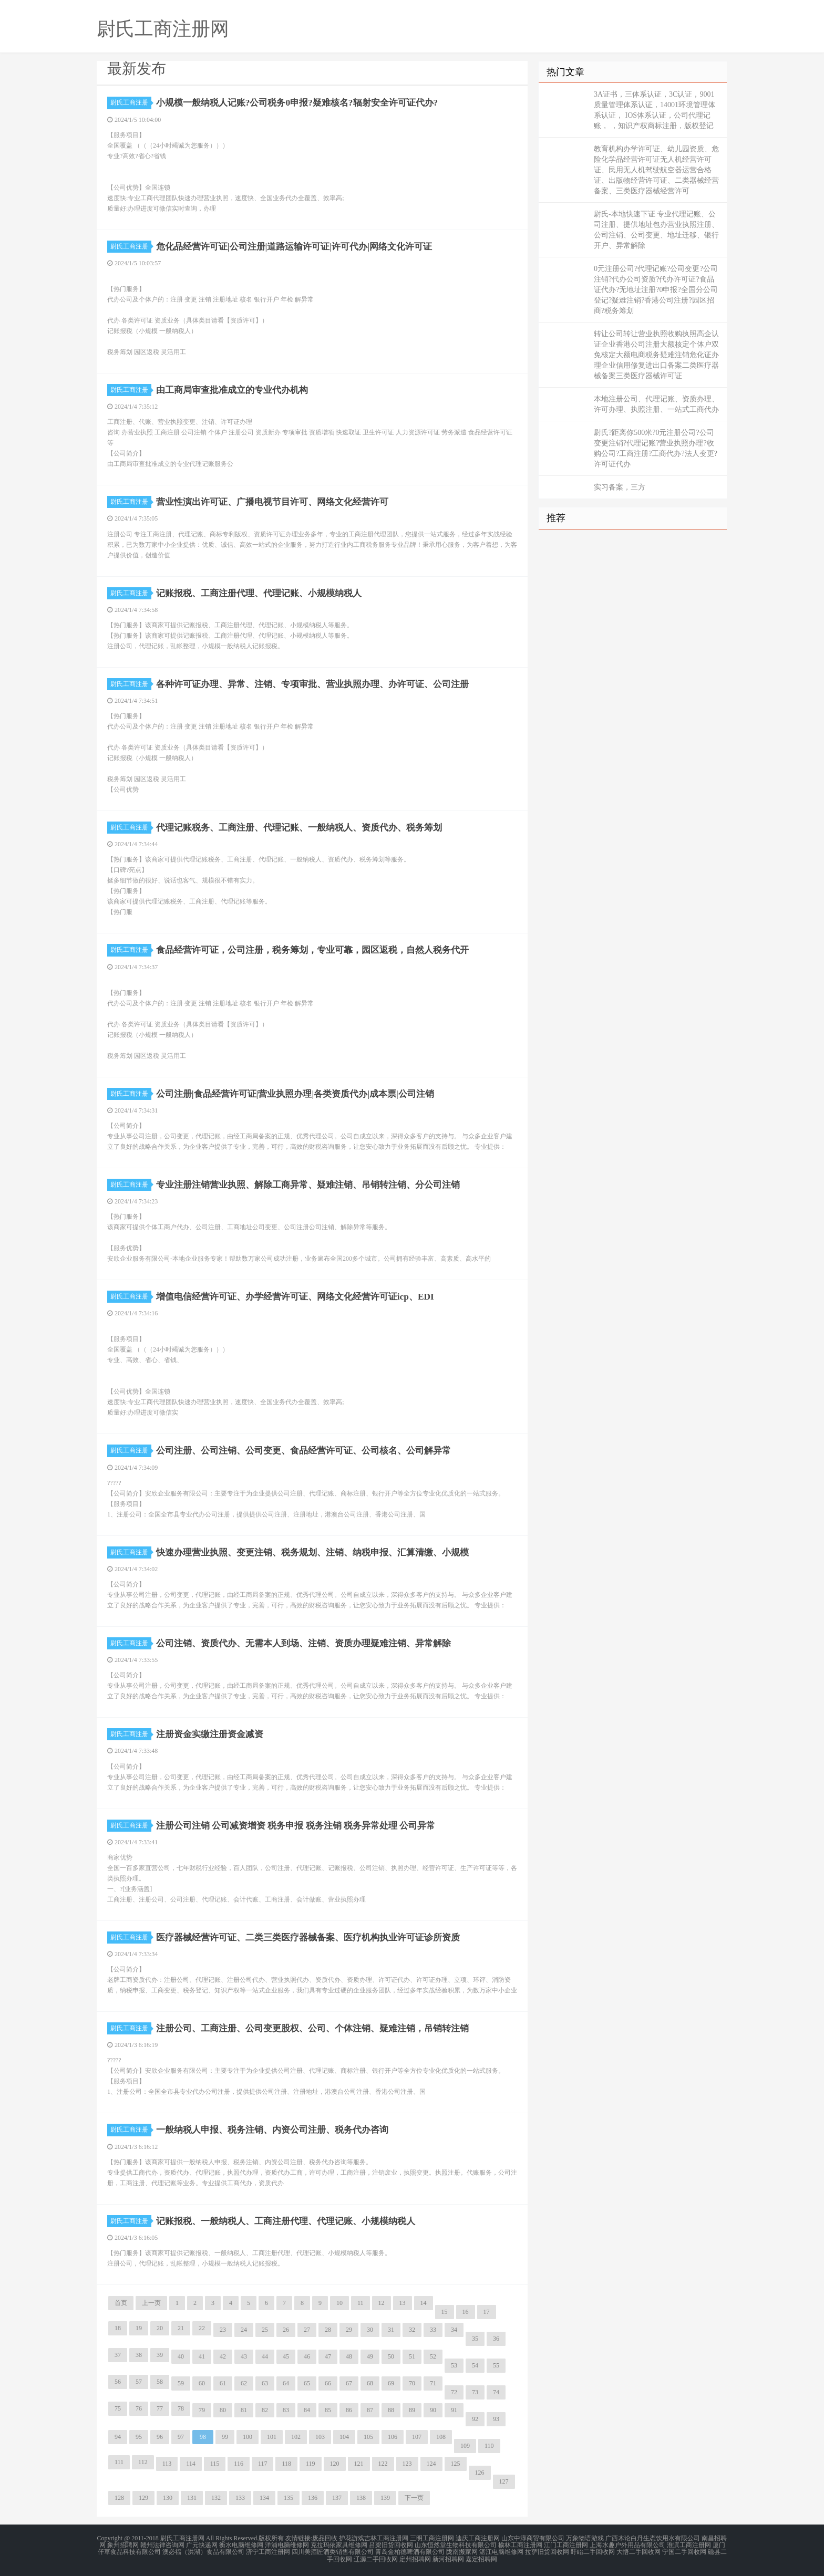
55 (496, 2365)
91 (454, 2410)
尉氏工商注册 (130, 102)
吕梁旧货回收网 (391, 2544)
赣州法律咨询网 (162, 2544)
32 (412, 2329)
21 (181, 2328)
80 (223, 2410)
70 (412, 2383)
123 (407, 2463)
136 (312, 2497)
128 (119, 2497)
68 (370, 2383)
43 (244, 2356)
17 (486, 2311)
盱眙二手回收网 (593, 2550)
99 (225, 2436)
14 (423, 2303)
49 (370, 2356)
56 (118, 2381)
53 (454, 2365)
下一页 (414, 2497)
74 (496, 2392)
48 (349, 2356)
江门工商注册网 (566, 2544)
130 (167, 2497)
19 (139, 2328)
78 (181, 2408)
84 (307, 2410)
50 (391, 2356)
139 (385, 2497)
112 (143, 2462)
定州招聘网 (415, 2557)
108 (441, 2436)
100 (247, 2436)
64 (286, 2383)
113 (167, 2463)
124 (431, 2463)
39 (160, 2355)
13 (402, 2303)
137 (337, 2497)
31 (391, 2329)
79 (202, 2410)
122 (383, 2463)
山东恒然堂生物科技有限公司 (456, 2544)
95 (139, 2436)
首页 (121, 2303)
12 (381, 2303)
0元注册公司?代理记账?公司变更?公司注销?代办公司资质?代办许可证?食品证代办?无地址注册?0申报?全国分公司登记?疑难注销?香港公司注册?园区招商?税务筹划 (656, 290)
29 (349, 2329)
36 (496, 2338)
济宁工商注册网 (268, 2550)
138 (361, 2497)
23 (223, 2329)
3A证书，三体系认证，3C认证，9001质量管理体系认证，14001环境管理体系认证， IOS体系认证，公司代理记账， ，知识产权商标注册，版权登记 (654, 110)
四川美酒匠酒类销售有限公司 (333, 2550)
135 (288, 2497)
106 (392, 2436)
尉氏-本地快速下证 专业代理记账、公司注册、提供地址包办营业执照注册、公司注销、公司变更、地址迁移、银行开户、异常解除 (656, 230)
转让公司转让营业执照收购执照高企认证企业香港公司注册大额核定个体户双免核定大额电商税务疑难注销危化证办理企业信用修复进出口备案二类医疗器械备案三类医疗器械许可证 (656, 355)
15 (444, 2311)
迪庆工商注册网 (478, 2538)
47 (328, 2356)
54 (475, 2365)
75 (118, 2408)
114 (190, 2463)
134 (264, 2497)
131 (192, 2497)
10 (339, 2303)
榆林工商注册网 (520, 2544)
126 (480, 2472)
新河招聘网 (448, 2557)
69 (391, 2383)
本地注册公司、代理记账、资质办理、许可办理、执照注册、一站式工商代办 (656, 404)
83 (286, 2410)
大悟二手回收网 (638, 2550)
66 (328, 2383)
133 (240, 2497)
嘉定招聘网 (481, 2557)
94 (118, 2436)
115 (215, 2463)
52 (433, 2356)
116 (238, 2463)
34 (454, 2329)
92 (475, 2419)
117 (262, 2463)
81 (244, 2410)
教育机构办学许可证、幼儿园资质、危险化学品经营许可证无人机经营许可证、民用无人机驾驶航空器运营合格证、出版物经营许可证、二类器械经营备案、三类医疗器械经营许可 (656, 170)
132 (216, 2497)
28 (328, 2329)
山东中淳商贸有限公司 (532, 2538)
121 (359, 2463)
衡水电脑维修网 (241, 2544)
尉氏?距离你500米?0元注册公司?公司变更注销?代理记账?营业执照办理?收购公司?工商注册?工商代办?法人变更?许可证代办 (655, 448)
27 (307, 2329)
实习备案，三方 (619, 487)
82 (265, 2410)
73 (475, 2392)
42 (223, 2356)
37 (118, 2355)
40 (181, 2356)
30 (370, 2329)
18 (118, 2328)
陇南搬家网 (462, 2550)
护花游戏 (351, 2538)
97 (181, 2436)
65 (307, 2383)
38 (139, 2355)
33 (433, 2329)
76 (139, 2408)
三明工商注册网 (432, 2538)
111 (119, 2462)
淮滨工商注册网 (689, 2544)
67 (349, 2383)
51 (412, 2356)
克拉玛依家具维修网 (339, 2544)
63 (265, 2383)
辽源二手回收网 (376, 2557)
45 (286, 2356)
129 (143, 2497)
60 (202, 2383)
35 (475, 2338)
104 (344, 2436)
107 (416, 2436)
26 (286, 2329)
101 (271, 2436)
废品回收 (324, 2538)
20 (160, 2328)
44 (265, 2356)
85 (328, 2410)
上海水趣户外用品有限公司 (627, 2544)
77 (160, 2408)
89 (412, 2410)
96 (160, 2436)
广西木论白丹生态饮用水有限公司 (652, 2538)
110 (489, 2445)
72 (454, 2392)
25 (265, 2329)
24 (244, 2329)
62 (244, 2383)
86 (349, 2410)
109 (465, 2445)
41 (202, 2356)
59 (181, 2383)
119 (310, 2463)
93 (496, 2419)
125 (455, 2463)
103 (320, 2436)
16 (465, 2311)
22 (202, 2328)
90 (433, 2410)
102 (296, 2436)
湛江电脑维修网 (501, 2550)
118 (286, 2463)
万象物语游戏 (585, 2538)
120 (334, 2463)
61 (223, 2383)
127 (504, 2481)
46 (307, 2356)
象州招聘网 (123, 2544)
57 (139, 2381)
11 (360, 2303)
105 (368, 2436)
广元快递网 (202, 2544)
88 (391, 2410)
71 (433, 2383)
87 (370, 2410)
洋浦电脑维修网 (287, 2544)
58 (160, 2381)
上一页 (151, 2303)
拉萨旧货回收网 (547, 2550)
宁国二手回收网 (684, 2550)
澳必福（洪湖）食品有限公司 (203, 2550)
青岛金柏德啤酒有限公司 (410, 2550)
